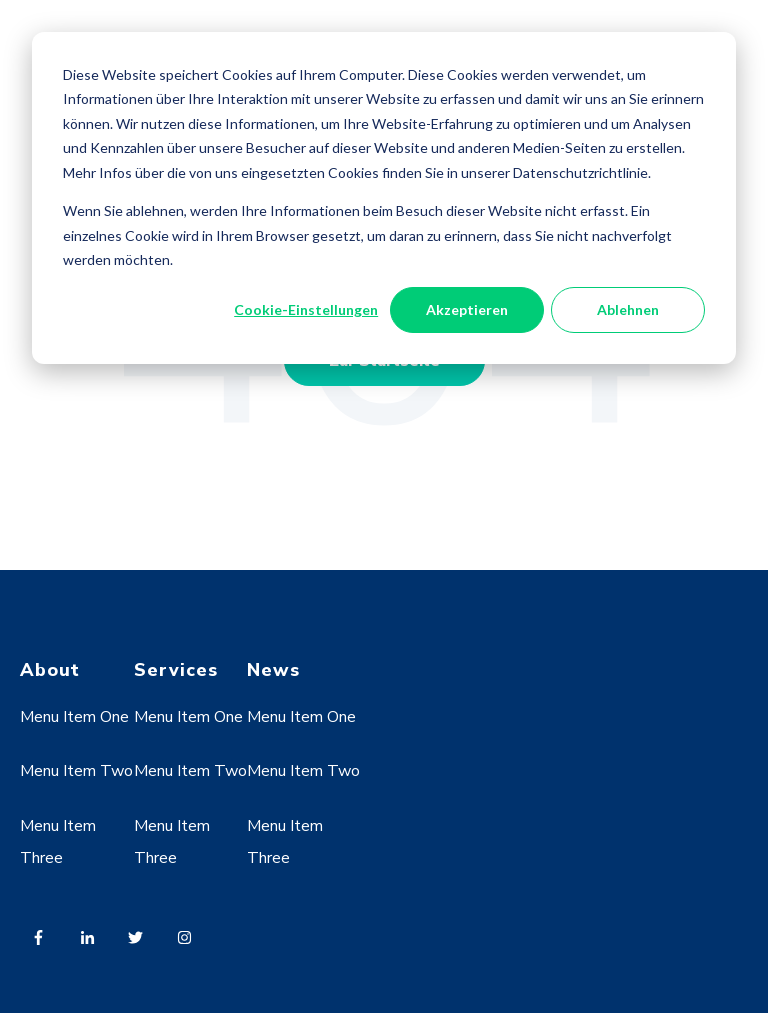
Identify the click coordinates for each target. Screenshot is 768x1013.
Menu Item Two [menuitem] (76, 771)
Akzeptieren (467, 309)
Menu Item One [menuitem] (74, 717)
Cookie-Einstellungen (306, 309)
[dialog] (384, 198)
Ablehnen (628, 309)
